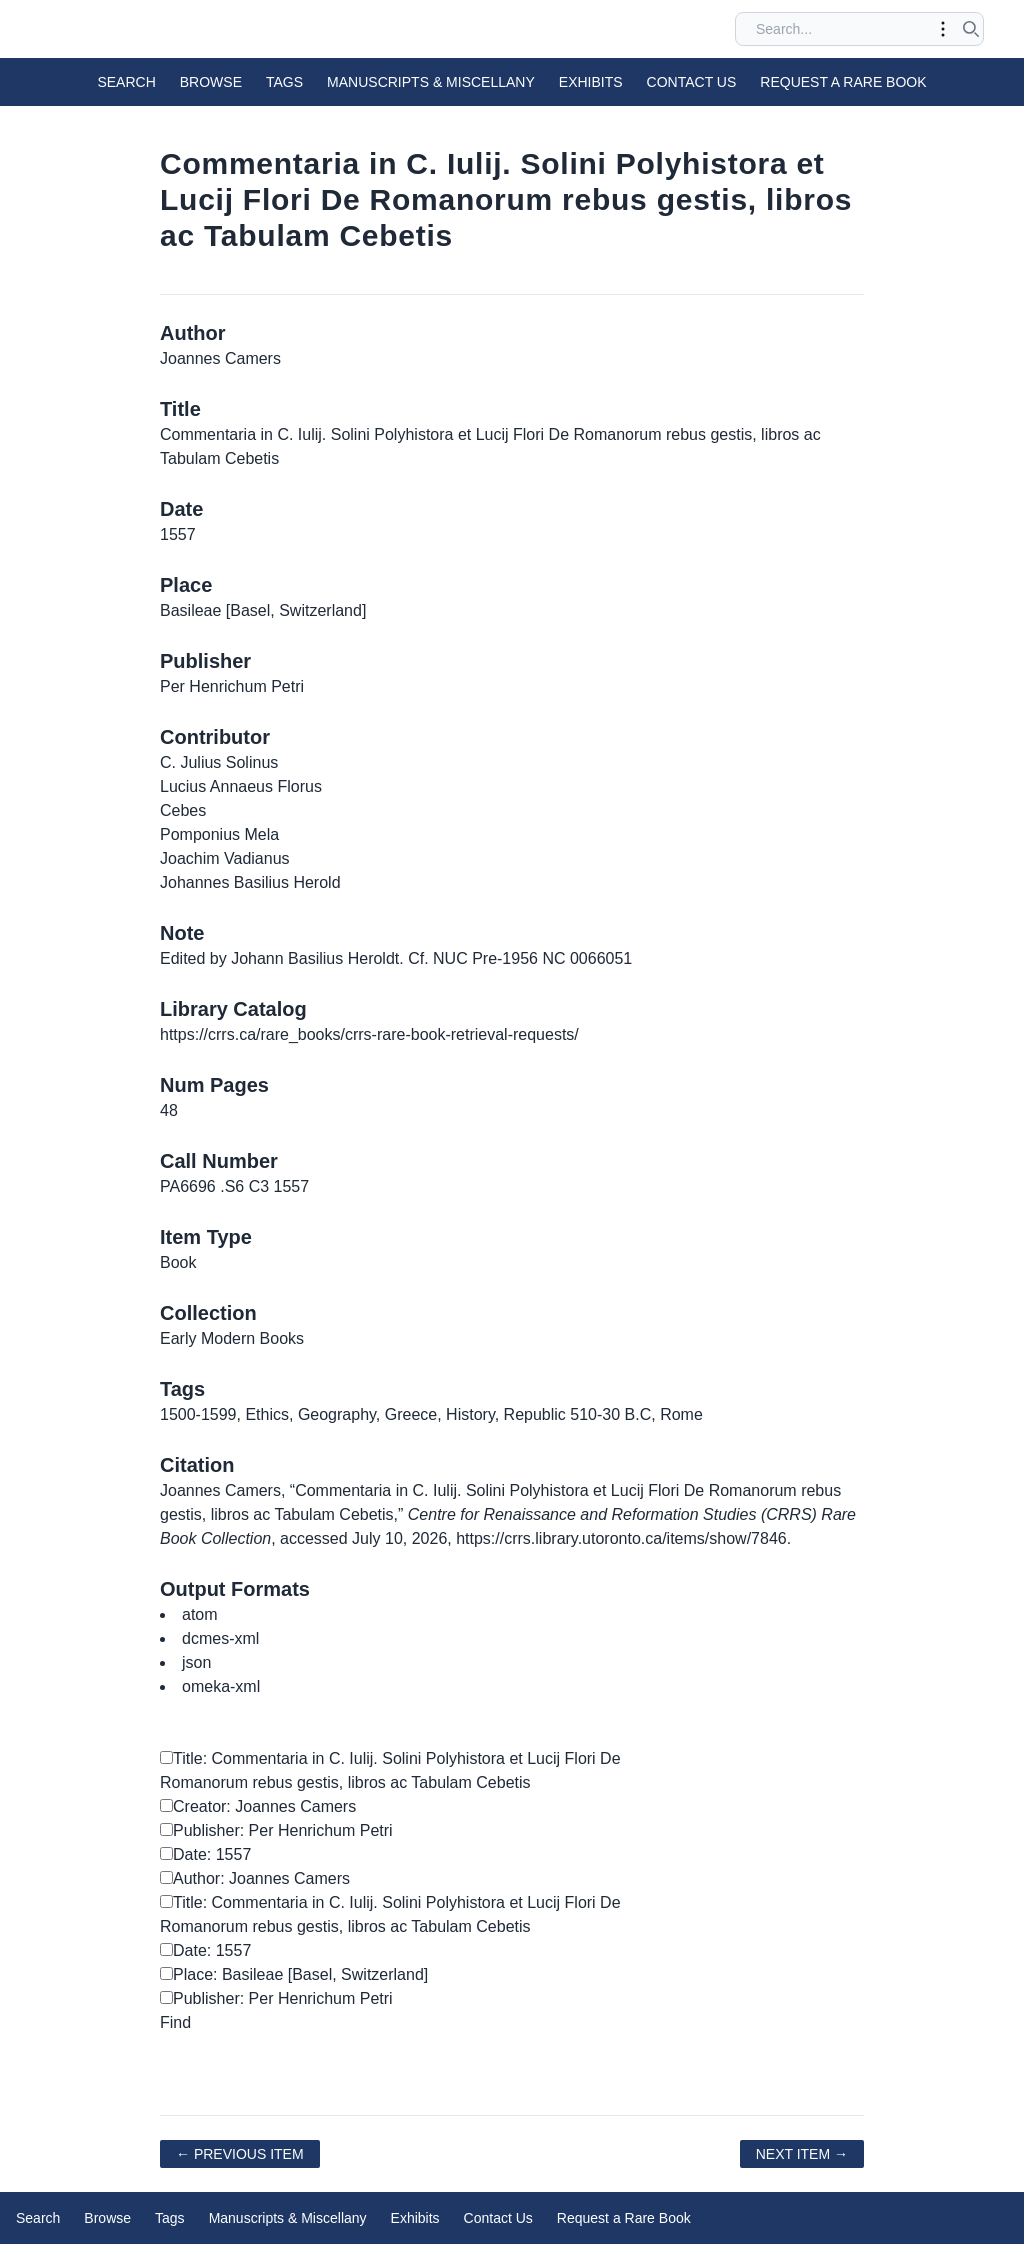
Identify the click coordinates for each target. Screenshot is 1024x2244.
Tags (284, 82)
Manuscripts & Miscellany (431, 82)
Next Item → (802, 2154)
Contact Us (692, 82)
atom (200, 1614)
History (470, 1414)
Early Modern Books (232, 1338)
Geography (337, 1414)
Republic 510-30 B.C (578, 1414)
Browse (211, 82)
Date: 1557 (205, 1854)
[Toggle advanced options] (943, 29)
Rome (681, 1414)
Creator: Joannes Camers (258, 1806)
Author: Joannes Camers (255, 1878)
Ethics (267, 1414)
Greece (411, 1414)
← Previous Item (240, 2154)
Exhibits (591, 82)
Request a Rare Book (843, 82)
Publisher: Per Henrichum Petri (276, 1830)
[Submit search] (971, 29)
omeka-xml (221, 1686)
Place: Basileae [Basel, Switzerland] (294, 1974)
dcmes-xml (220, 1638)
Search (126, 82)
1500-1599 (198, 1414)
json (196, 1662)
